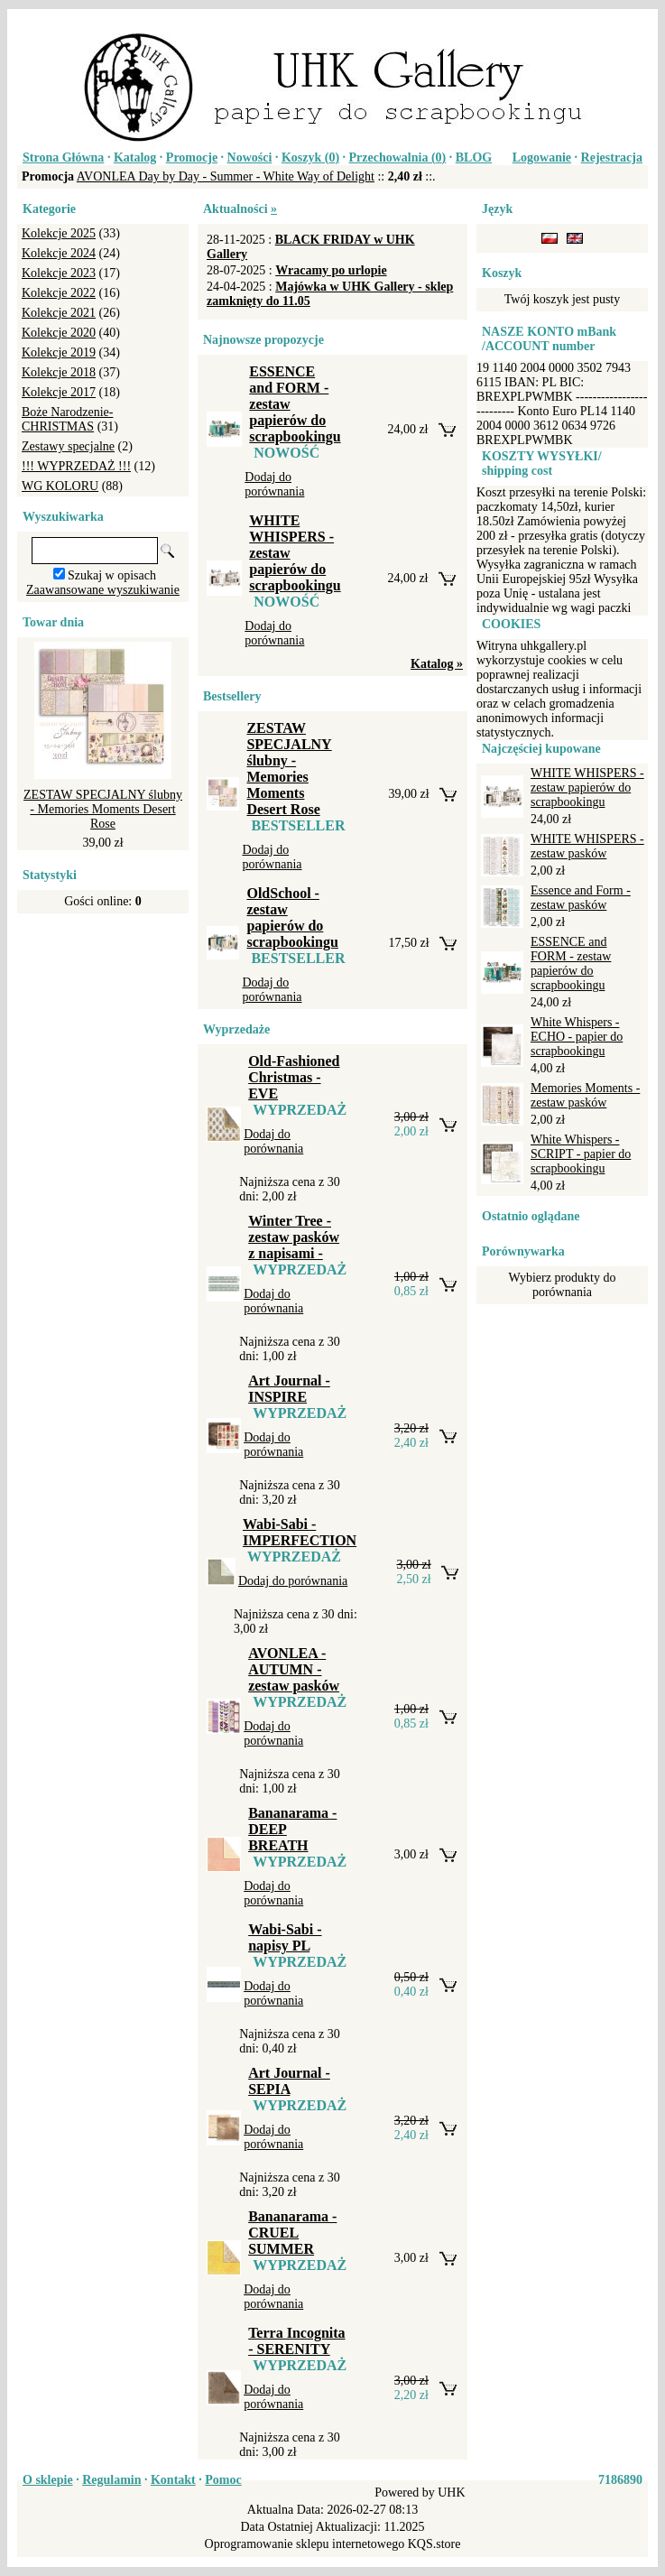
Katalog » (437, 664)
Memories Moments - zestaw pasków (585, 1095)
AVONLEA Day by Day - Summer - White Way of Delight (225, 176)
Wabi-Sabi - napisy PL (284, 1937)
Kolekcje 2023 (59, 273)
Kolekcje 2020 (59, 332)
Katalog (135, 157)
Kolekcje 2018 (59, 372)
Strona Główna (63, 157)
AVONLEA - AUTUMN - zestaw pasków (293, 1669)
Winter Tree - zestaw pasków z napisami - (293, 1237)
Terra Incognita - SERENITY (296, 2341)
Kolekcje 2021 (59, 313)
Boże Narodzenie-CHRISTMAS (67, 419)
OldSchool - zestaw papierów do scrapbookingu (291, 917)
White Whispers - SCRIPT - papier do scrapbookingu (581, 1154)
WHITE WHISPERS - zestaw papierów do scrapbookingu (587, 787)
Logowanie (542, 157)
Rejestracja (611, 157)
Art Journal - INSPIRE (289, 1388)
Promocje (191, 157)
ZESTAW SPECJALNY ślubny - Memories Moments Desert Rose (102, 809)
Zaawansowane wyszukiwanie (103, 590)
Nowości (249, 157)
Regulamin (111, 2480)
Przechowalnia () (398, 157)
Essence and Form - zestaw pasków (581, 898)
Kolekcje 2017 (59, 392)
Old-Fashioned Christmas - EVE (293, 1077)
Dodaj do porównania (274, 484)
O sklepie (48, 2480)
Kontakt (173, 2480)
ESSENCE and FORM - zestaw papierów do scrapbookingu (571, 963)
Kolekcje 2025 (59, 233)
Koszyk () (310, 157)
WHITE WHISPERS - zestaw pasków (587, 846)
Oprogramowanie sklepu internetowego (305, 2544)
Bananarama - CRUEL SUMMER (292, 2232)
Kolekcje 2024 (59, 253)
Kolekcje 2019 (59, 352)
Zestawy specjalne (68, 446)
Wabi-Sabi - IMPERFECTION (299, 1532)
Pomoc (223, 2480)
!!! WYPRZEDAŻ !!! (76, 466)
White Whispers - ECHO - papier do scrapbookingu (577, 1036)
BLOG (474, 157)
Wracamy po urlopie (330, 270)
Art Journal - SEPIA (289, 2081)
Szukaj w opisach (112, 575)
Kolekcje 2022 (59, 293)
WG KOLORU (60, 486)
